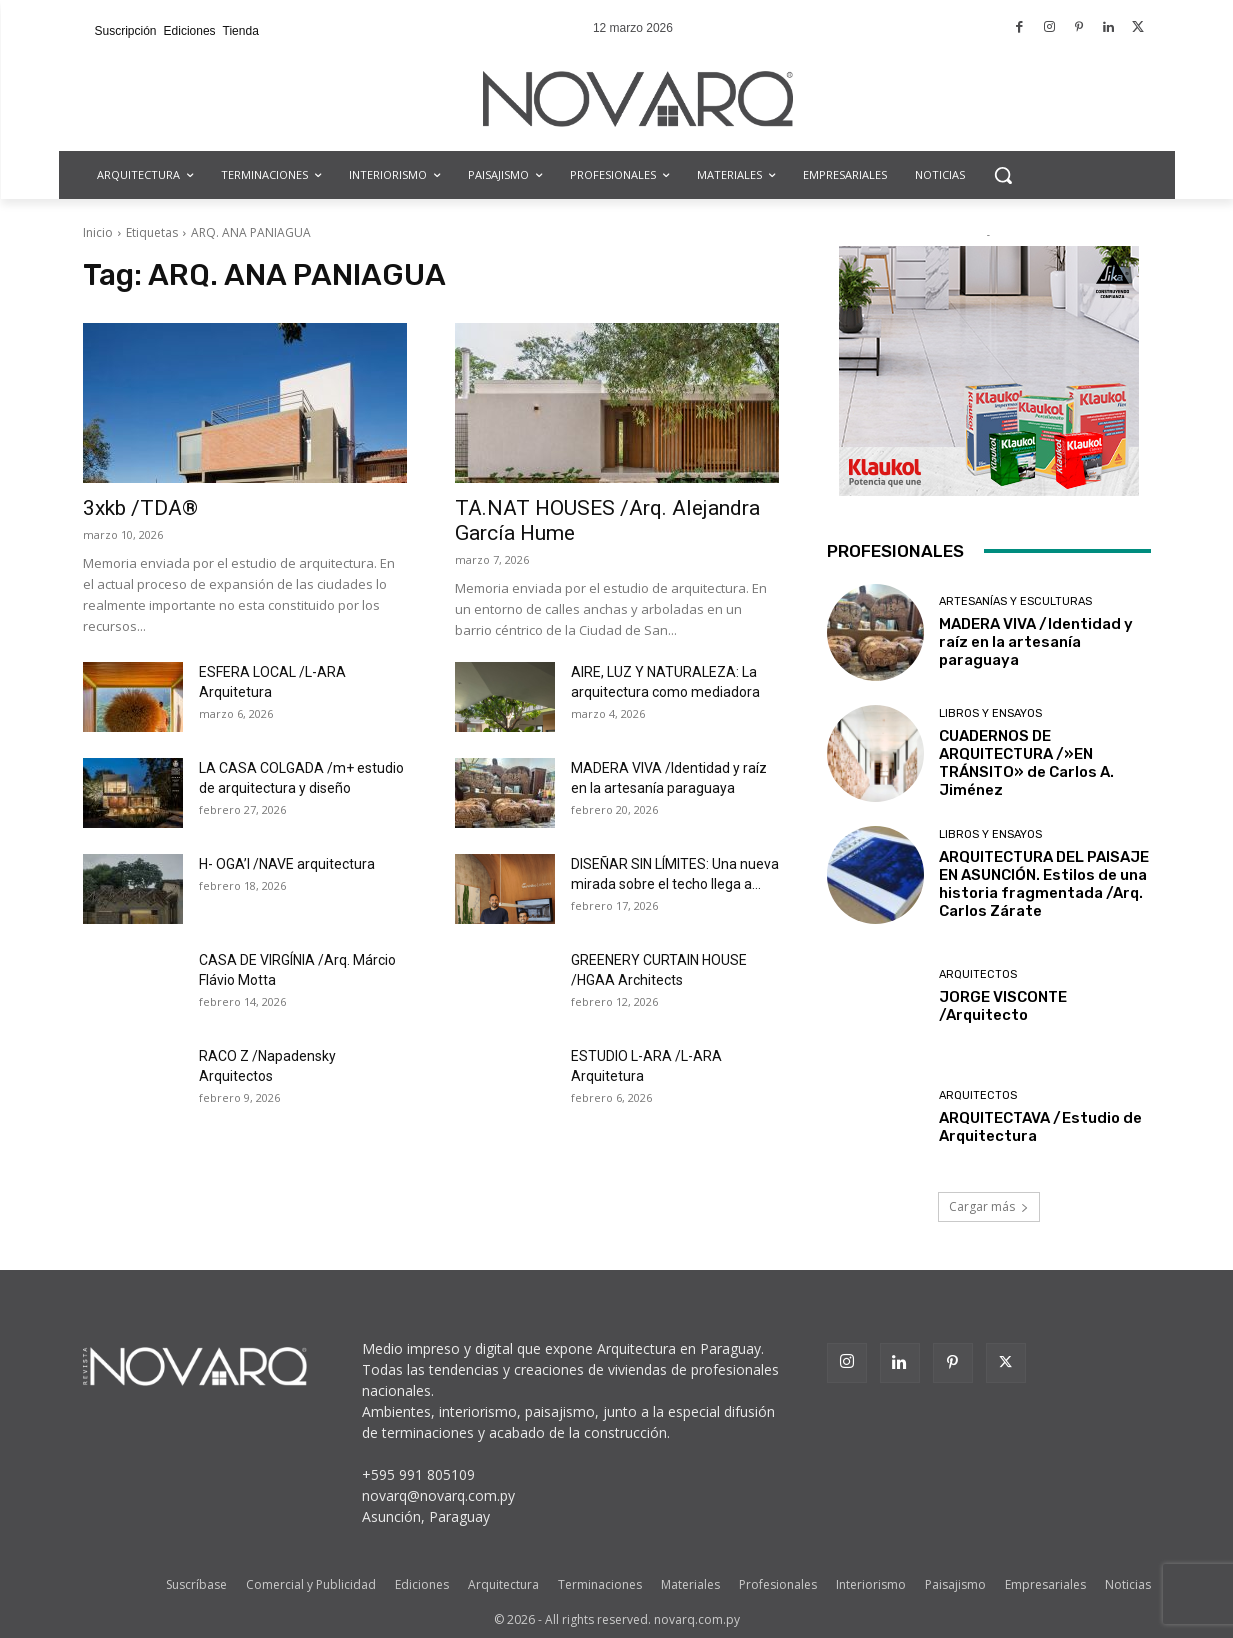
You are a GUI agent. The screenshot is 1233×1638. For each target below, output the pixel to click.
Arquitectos (978, 974)
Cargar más (989, 1206)
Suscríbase (196, 1584)
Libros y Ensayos (990, 713)
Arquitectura (503, 1584)
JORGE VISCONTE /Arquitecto (1003, 1006)
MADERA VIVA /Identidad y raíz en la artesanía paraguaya (1036, 642)
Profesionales (778, 1584)
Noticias (1128, 1584)
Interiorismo (871, 1584)
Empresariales (1045, 1584)
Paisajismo (955, 1584)
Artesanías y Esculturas (1015, 601)
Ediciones (422, 1584)
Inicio (98, 232)
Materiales (690, 1584)
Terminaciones (600, 1584)
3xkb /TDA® (140, 508)
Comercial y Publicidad (311, 1584)
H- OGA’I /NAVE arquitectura (287, 864)
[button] (1003, 175)
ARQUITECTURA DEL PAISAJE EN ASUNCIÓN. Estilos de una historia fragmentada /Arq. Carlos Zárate (1044, 884)
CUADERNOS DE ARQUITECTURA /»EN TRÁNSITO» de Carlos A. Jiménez (1026, 763)
